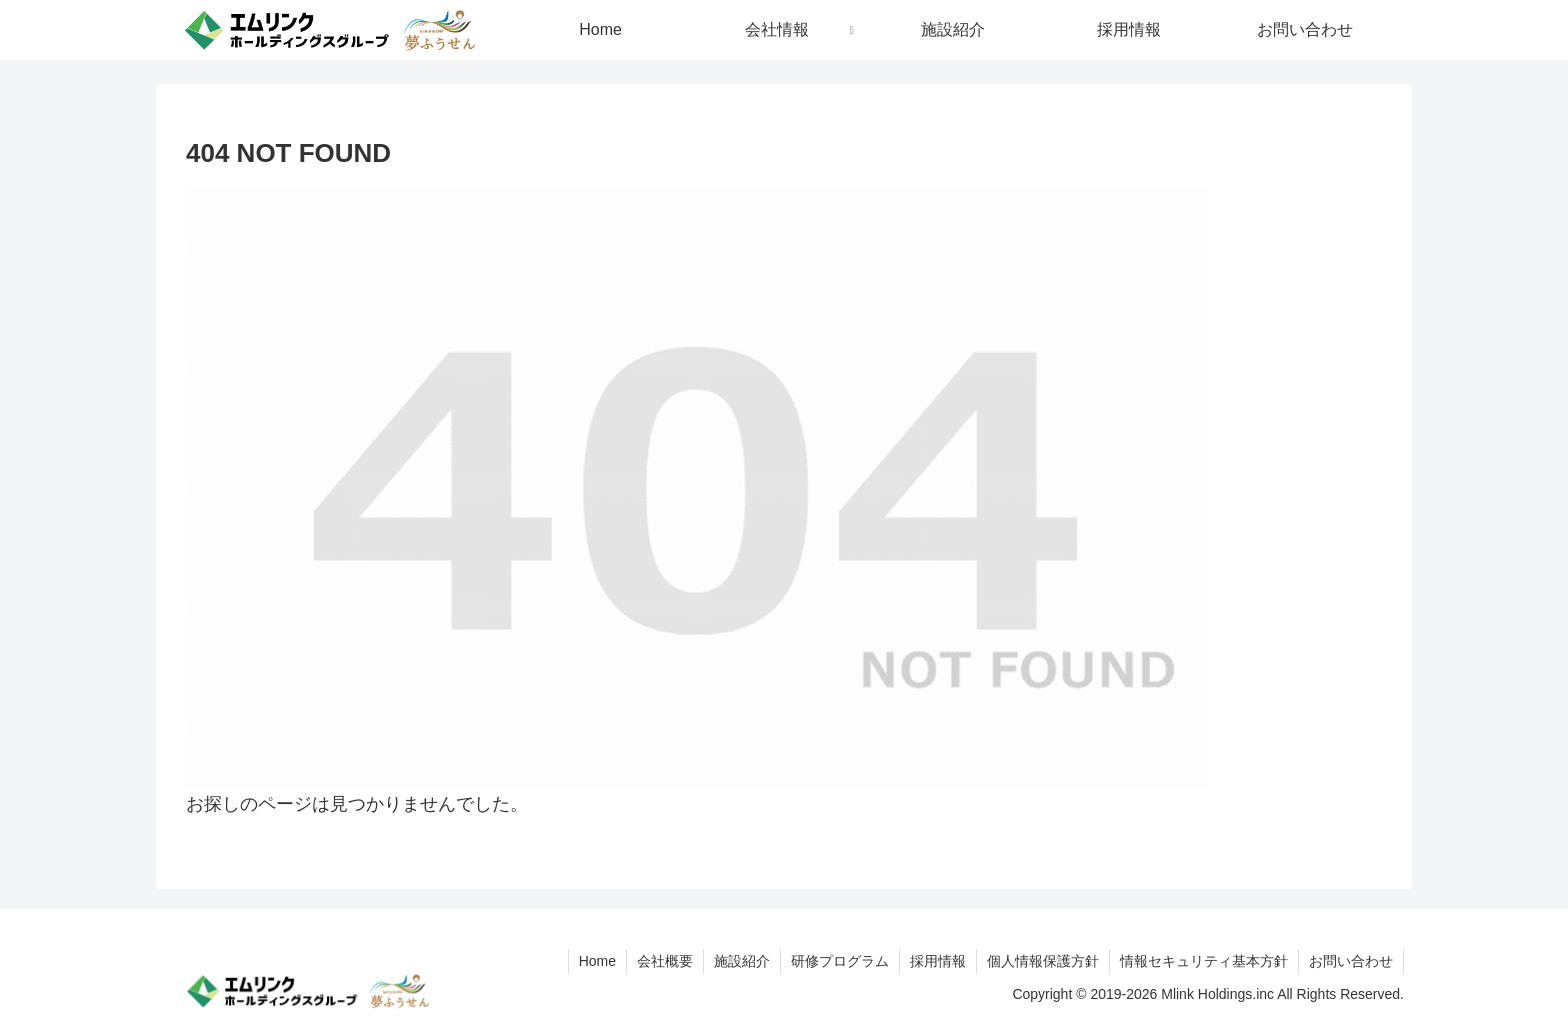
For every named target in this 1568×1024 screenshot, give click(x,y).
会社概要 (665, 961)
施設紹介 (742, 961)
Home (597, 961)
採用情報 (938, 961)
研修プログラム (840, 961)
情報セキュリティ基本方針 (1204, 961)
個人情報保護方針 (1043, 961)
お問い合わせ (1351, 961)
